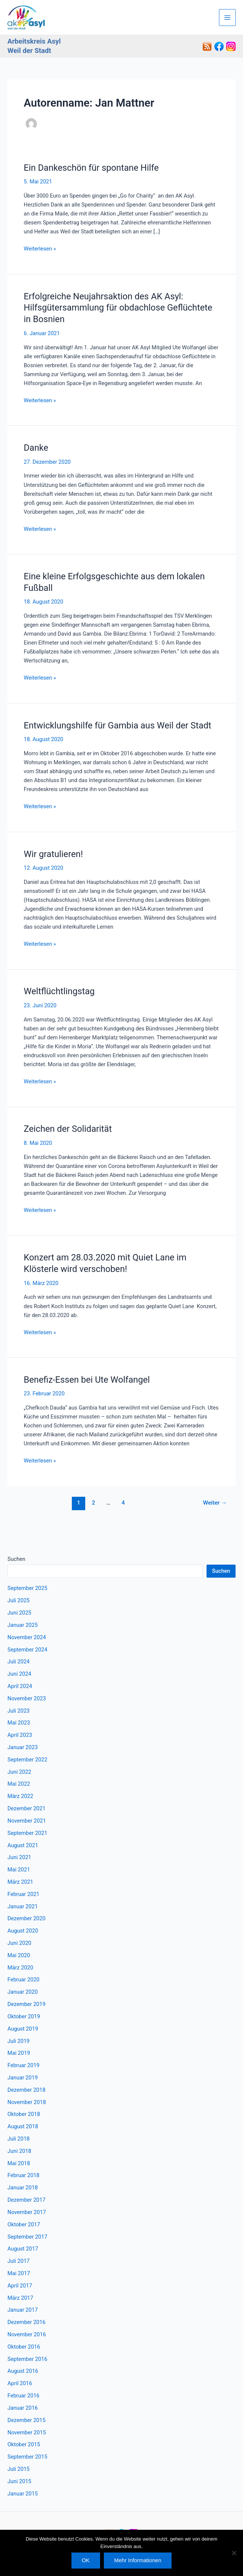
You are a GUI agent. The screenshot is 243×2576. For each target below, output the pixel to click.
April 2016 (19, 2383)
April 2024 (19, 1686)
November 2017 (26, 2212)
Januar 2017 (22, 2309)
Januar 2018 (22, 2187)
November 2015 (26, 2432)
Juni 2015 (19, 2481)
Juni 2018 (19, 2151)
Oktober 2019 (23, 2016)
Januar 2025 (22, 1625)
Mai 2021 (18, 1869)
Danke (36, 448)
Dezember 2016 (26, 2322)
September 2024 (27, 1649)
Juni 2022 (19, 1772)
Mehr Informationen (137, 2560)
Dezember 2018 (26, 2090)
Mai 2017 (18, 2273)
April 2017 (19, 2285)
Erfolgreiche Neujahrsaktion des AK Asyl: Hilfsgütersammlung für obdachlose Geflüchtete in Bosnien (118, 308)
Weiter (215, 1502)
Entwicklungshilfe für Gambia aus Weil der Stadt (117, 725)
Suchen (16, 1559)
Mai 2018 (18, 2163)
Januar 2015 (22, 2493)
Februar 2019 (23, 2065)
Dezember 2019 (26, 2004)
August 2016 (22, 2371)
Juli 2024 (18, 1661)
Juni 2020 (19, 1943)
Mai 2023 (18, 1722)
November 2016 (26, 2334)
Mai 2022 (18, 1783)
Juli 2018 (18, 2138)
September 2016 (27, 2359)
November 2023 (26, 1698)
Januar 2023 (22, 1747)
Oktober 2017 (23, 2224)
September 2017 (27, 2236)
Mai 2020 (18, 1955)
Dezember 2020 (26, 1918)
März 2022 (20, 1796)
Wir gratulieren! (53, 854)
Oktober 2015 (23, 2444)
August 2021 (22, 1845)
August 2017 (22, 2248)
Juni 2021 (19, 1857)
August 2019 (22, 2028)
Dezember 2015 (26, 2420)
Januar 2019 (22, 2077)
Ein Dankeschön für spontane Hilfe (91, 168)
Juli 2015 (18, 2469)
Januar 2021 (22, 1906)
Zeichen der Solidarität (68, 1129)
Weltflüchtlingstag (59, 991)
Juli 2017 (18, 2261)
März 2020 (20, 1967)
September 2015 (27, 2456)
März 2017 (20, 2298)
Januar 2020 (22, 1991)
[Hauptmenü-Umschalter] (228, 17)
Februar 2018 (23, 2175)
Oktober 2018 (23, 2114)
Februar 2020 (23, 1979)
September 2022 (27, 1759)
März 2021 (20, 1882)
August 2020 (22, 1930)
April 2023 (19, 1735)
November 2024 (26, 1637)
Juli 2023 (18, 1710)
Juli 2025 (18, 1600)
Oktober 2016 (23, 2346)
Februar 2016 (23, 2395)
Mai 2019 (18, 2053)
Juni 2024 (19, 1673)
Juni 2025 (19, 1612)
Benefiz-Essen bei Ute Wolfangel (87, 1379)
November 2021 (26, 1820)
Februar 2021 (23, 1894)
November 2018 (26, 2102)
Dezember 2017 (26, 2199)
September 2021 (27, 1833)
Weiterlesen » (40, 248)
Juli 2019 (18, 2041)
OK (86, 2560)
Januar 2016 (22, 2408)
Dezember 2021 (26, 1808)
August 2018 (22, 2126)
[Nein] (233, 2553)
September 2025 (27, 1588)
